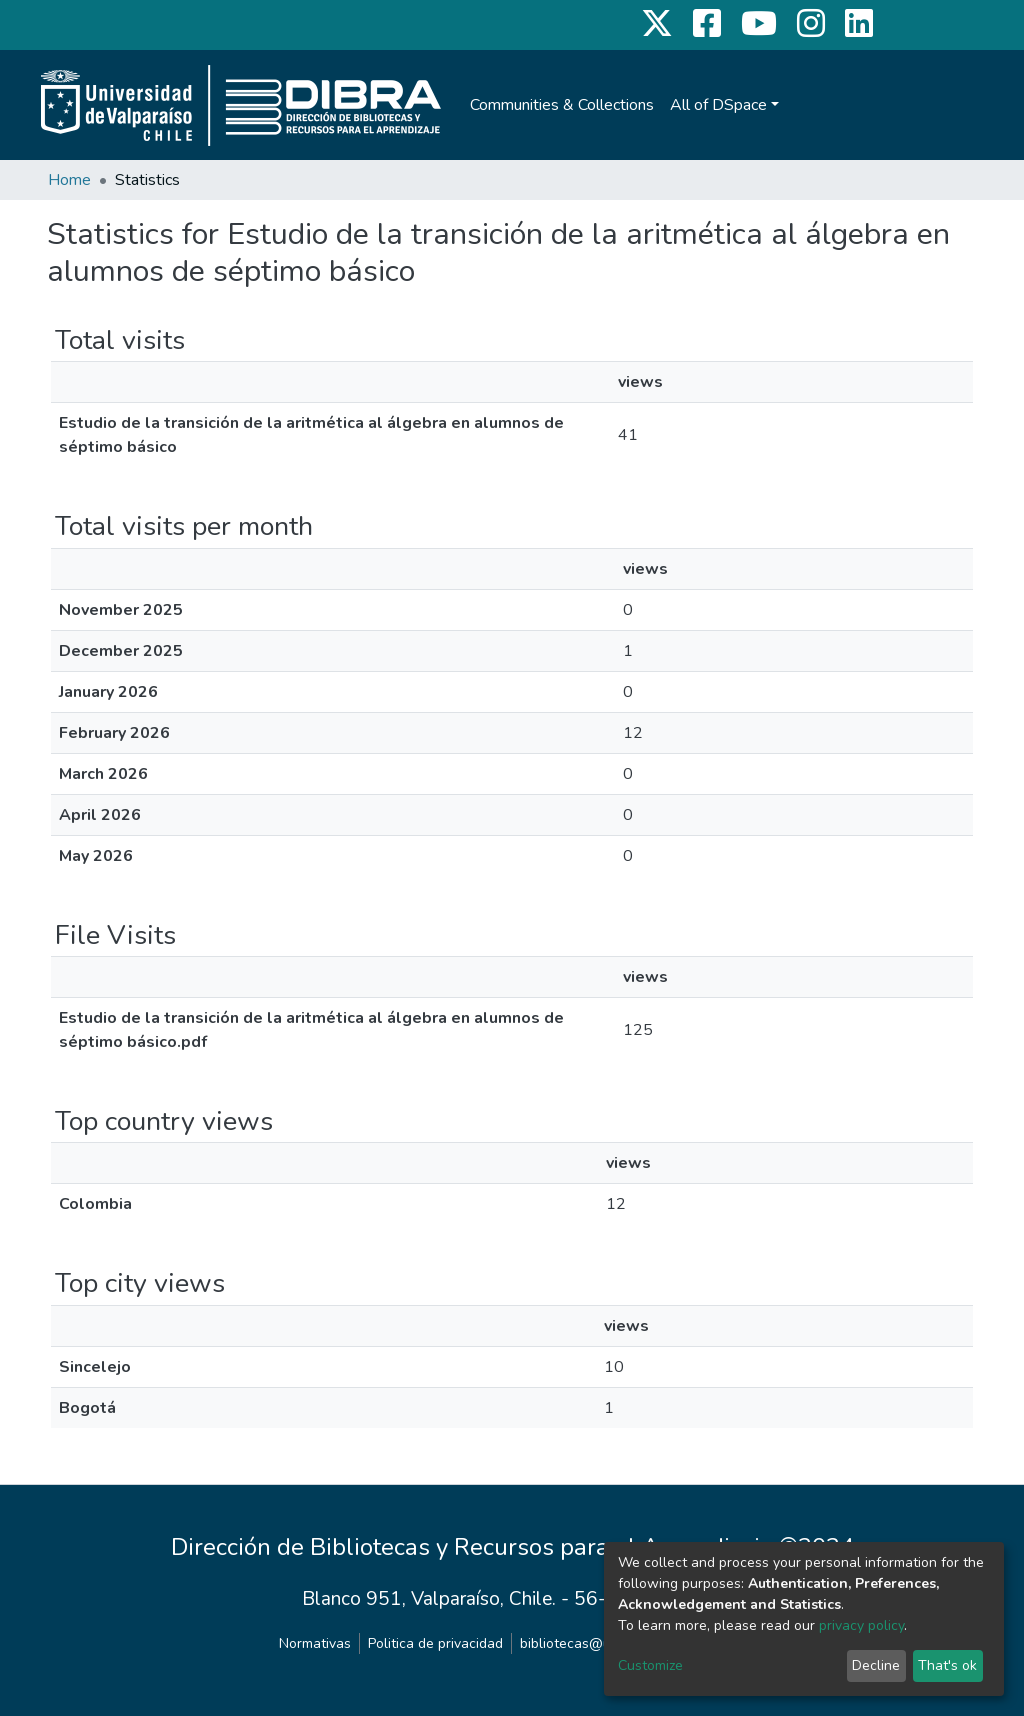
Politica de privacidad (435, 1643)
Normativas (315, 1643)
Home (69, 180)
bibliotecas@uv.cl (575, 1643)
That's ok (947, 1665)
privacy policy (861, 1625)
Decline (876, 1665)
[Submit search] (901, 105)
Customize (650, 1665)
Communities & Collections (562, 105)
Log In (941, 105)
